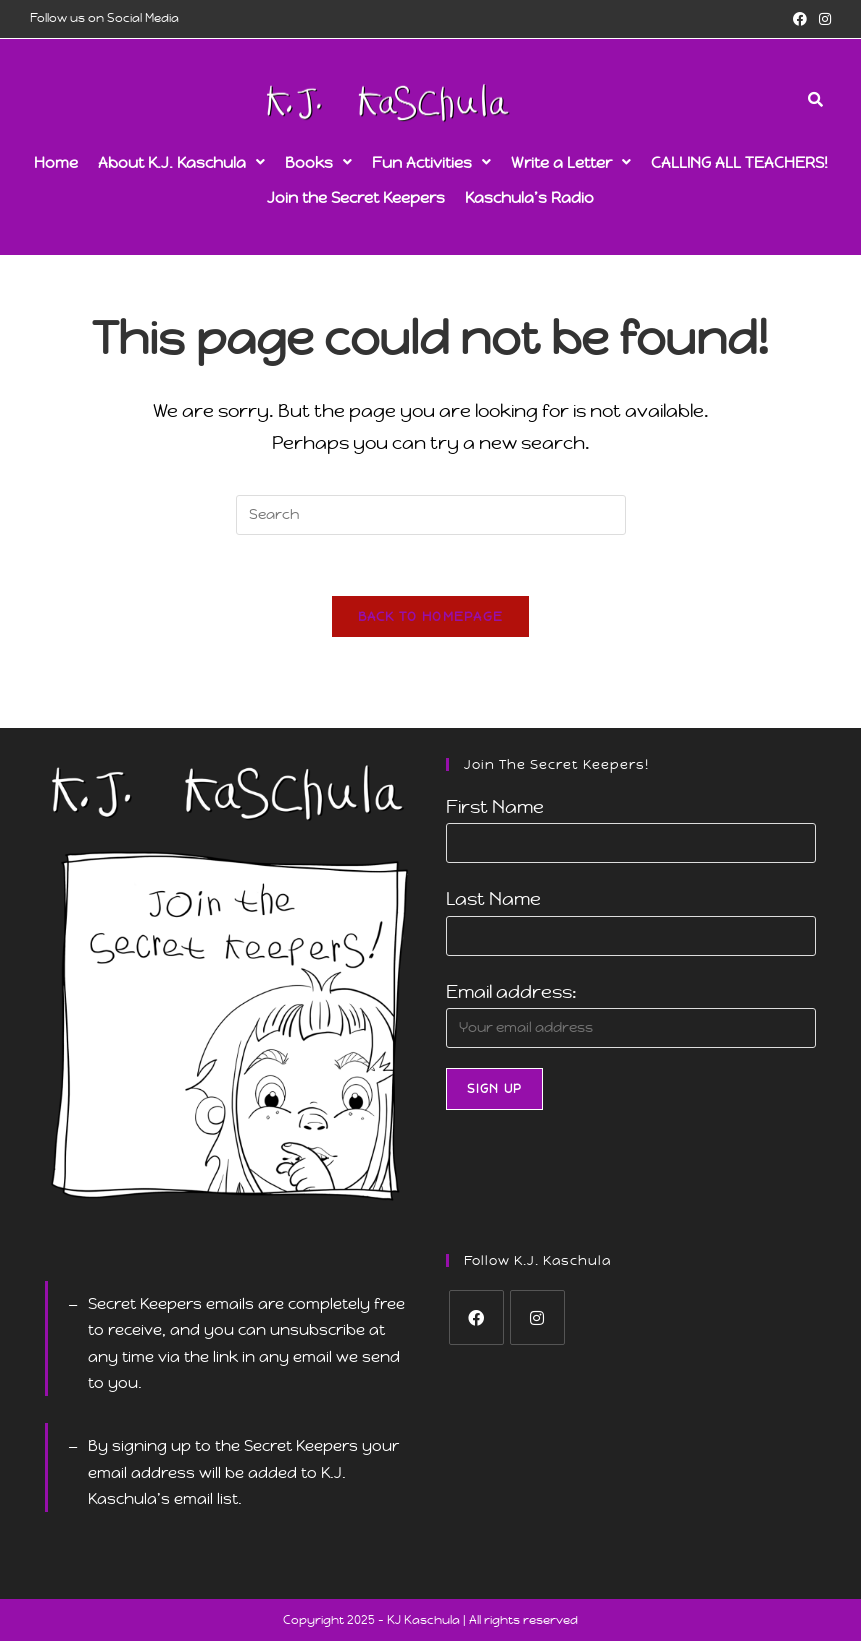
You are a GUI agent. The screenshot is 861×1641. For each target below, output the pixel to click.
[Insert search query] (431, 515)
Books (318, 162)
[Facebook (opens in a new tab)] (800, 19)
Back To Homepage (431, 616)
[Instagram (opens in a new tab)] (822, 19)
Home (56, 162)
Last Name (493, 898)
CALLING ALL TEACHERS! (739, 162)
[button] (181, 162)
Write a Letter (571, 162)
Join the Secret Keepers (356, 197)
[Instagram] (537, 1317)
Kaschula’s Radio (529, 197)
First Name (495, 806)
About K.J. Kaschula (181, 162)
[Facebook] (476, 1317)
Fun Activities (431, 162)
